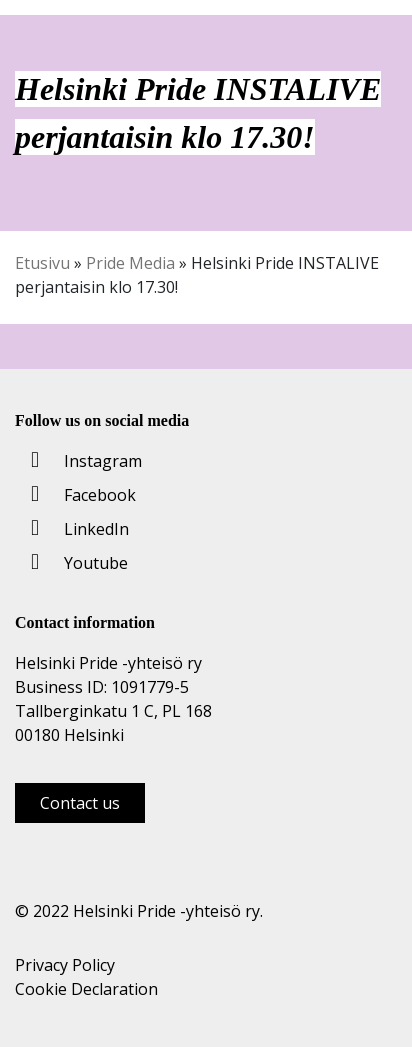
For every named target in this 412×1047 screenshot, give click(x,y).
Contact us (80, 803)
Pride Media (130, 263)
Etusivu (42, 263)
